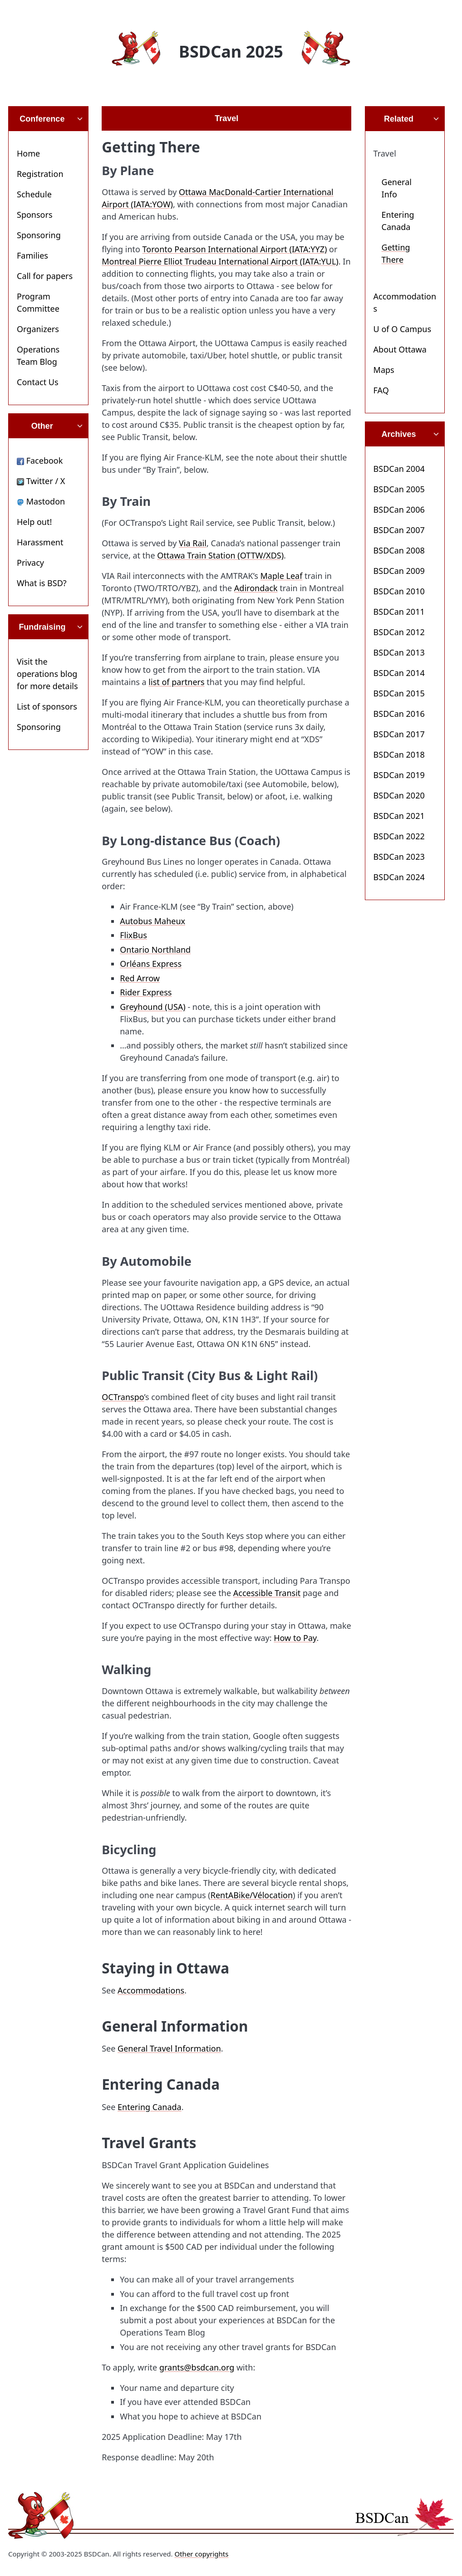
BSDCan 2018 (399, 754)
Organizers (38, 328)
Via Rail (192, 543)
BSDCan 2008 (399, 550)
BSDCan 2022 (399, 836)
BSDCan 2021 (399, 815)
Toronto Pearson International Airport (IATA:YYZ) (235, 249)
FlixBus (133, 935)
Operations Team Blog (38, 355)
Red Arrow (140, 978)
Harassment (40, 542)
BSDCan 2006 (399, 509)
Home (28, 153)
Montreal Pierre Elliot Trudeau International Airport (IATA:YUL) (220, 261)
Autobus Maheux (152, 921)
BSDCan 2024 (399, 877)
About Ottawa (400, 349)
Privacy (30, 562)
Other (42, 426)
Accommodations (151, 1990)
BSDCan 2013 (399, 652)
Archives (398, 434)
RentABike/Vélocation (252, 1895)
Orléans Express (151, 963)
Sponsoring (39, 235)
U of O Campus (402, 328)
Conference (42, 118)
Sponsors (35, 214)
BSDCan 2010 (399, 591)
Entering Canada (150, 2106)
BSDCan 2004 (399, 468)
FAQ (381, 390)
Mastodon (41, 501)
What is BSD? (42, 583)
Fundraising (42, 627)
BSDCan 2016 (399, 713)
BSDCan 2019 (399, 774)
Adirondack (256, 588)
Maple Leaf (281, 575)
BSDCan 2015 (399, 693)
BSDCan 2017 (399, 734)
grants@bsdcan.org (196, 2367)
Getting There (396, 253)
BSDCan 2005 (399, 489)
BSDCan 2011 (399, 611)
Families (32, 255)
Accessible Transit (267, 1592)
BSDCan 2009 (399, 570)
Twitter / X (41, 480)
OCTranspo (123, 1396)
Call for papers (45, 275)
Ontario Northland (155, 949)
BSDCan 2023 (399, 856)
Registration (40, 173)
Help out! (34, 521)
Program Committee (38, 302)
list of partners (176, 681)
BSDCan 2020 (399, 795)
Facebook (40, 460)
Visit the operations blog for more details (47, 673)
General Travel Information (169, 2048)
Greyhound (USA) (153, 1006)
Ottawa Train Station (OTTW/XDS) (220, 555)
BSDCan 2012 (399, 632)
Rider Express (146, 992)
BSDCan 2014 (399, 672)
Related (398, 118)
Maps (384, 369)
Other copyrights (201, 2553)
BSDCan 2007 (399, 529)
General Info (397, 188)
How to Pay (295, 1637)
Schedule (34, 194)
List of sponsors (47, 706)
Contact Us (38, 382)
